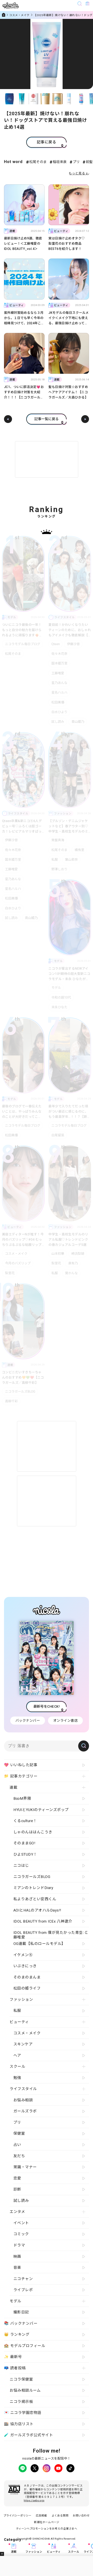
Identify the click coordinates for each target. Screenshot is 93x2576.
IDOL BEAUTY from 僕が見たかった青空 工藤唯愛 (50, 1935)
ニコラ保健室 (21, 2381)
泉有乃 (73, 1265)
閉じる (2, 2554)
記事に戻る (46, 142)
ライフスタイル (23, 2090)
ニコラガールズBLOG (20, 1393)
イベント (21, 2224)
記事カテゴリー (20, 1777)
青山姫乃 (77, 722)
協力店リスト (19, 2425)
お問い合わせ (81, 2517)
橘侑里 (79, 850)
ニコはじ (21, 1867)
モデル (56, 988)
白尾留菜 (57, 1136)
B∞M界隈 (22, 1800)
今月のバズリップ (18, 1265)
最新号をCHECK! (46, 1708)
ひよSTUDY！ (25, 1856)
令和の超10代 (61, 998)
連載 (14, 2548)
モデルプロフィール (24, 2347)
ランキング (16, 2336)
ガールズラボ (25, 2113)
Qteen (55, 644)
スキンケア (23, 2046)
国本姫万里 (59, 663)
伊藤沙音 (73, 644)
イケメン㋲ (23, 1956)
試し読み (57, 722)
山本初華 (57, 1255)
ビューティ (54, 2548)
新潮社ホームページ (46, 2523)
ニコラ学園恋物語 (22, 2414)
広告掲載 (41, 2517)
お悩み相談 (23, 2101)
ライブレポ (23, 2291)
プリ (76, 162)
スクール (73, 2548)
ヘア (17, 2057)
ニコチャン (23, 2280)
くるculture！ (25, 1822)
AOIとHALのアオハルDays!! (37, 1912)
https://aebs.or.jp (34, 2502)
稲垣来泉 (60, 162)
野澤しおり (59, 870)
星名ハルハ (59, 693)
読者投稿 (15, 2369)
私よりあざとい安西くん (34, 1900)
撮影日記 (21, 2314)
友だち (19, 2157)
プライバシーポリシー (17, 2517)
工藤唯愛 (57, 673)
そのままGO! (24, 1845)
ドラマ (19, 2246)
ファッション (33, 2548)
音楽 (17, 2269)
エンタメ (17, 2213)
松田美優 (57, 702)
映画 (17, 2258)
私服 (54, 860)
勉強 (17, 2079)
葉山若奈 (71, 860)
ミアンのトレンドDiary (33, 1889)
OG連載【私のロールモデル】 (39, 1945)
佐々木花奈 (59, 654)
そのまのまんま (27, 1978)
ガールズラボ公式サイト (28, 2436)
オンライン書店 (65, 1722)
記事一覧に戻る (46, 419)
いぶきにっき (25, 1967)
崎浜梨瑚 (77, 1255)
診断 (17, 2191)
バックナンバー (27, 1722)
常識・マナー (25, 2168)
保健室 (19, 2135)
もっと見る (77, 173)
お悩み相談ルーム (25, 2392)
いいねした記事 (20, 1766)
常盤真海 (57, 841)
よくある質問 (60, 2517)
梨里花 (10, 1274)
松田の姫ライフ (27, 1990)
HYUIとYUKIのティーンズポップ (41, 1811)
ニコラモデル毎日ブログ (22, 644)
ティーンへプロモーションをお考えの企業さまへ (46, 2530)
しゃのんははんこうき (32, 1833)
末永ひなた (59, 1008)
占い (17, 2146)
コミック (21, 2235)
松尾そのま (38, 162)
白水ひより (59, 712)
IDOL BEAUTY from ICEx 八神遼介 (42, 1923)
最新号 (13, 2358)
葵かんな (71, 1274)
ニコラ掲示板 (21, 2403)
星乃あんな (59, 683)
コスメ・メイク (19, 15)
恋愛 (17, 2180)
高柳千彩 (11, 1403)
